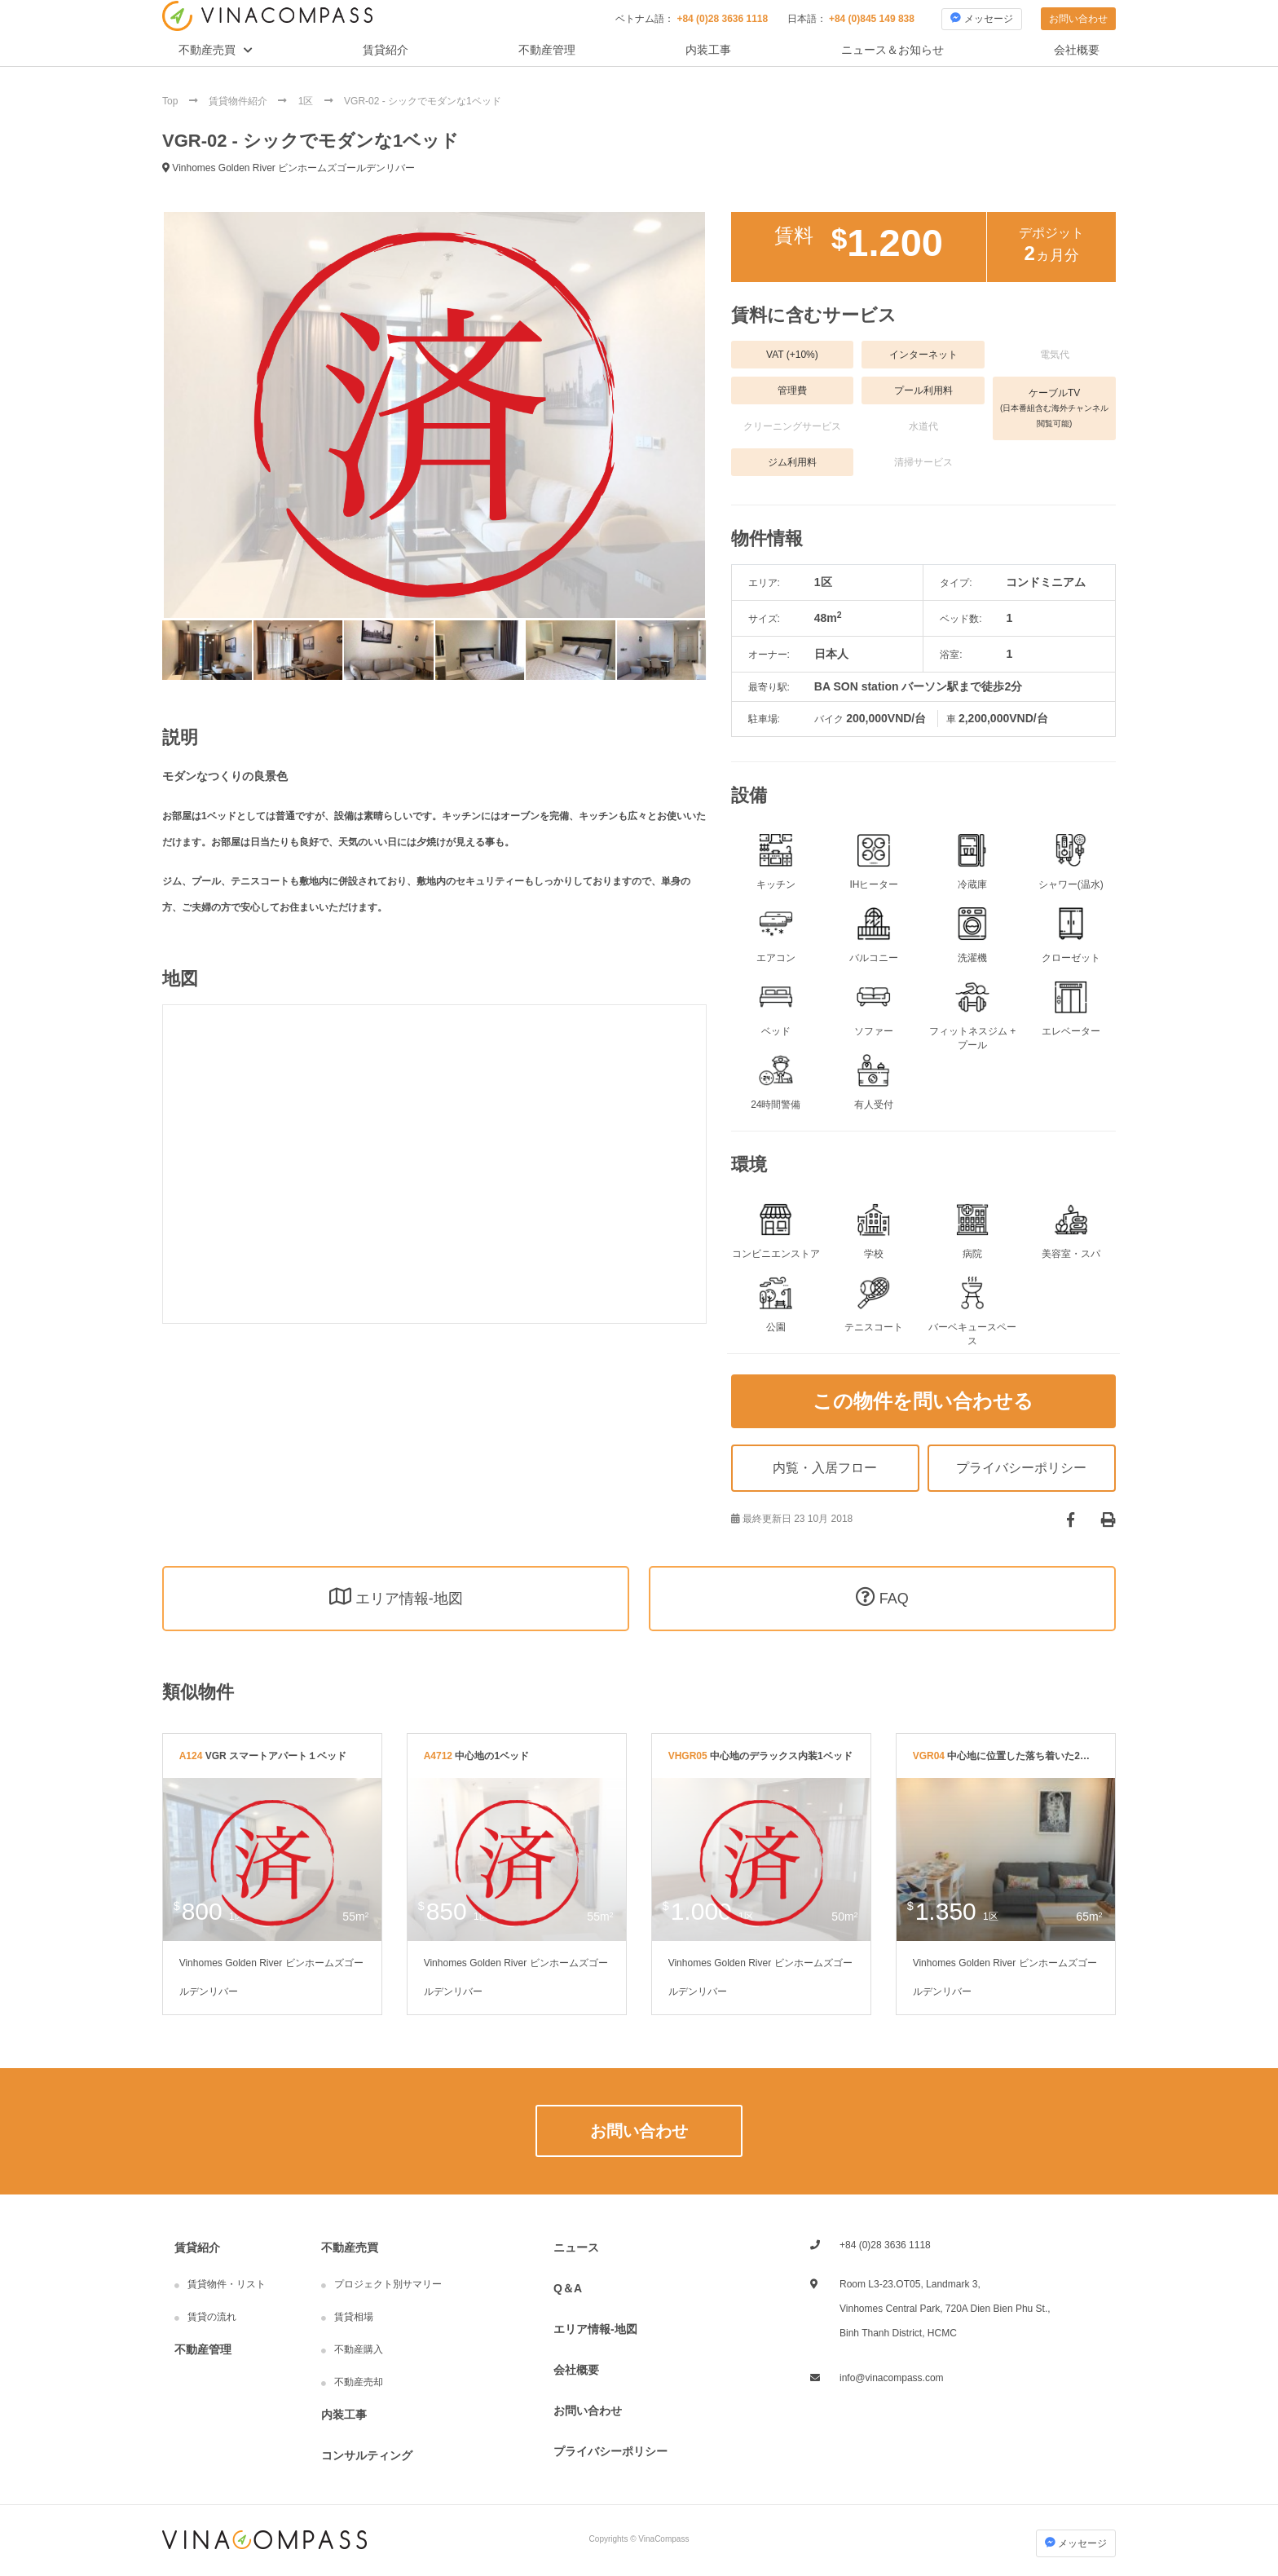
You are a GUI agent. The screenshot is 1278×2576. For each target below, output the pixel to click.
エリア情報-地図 (595, 2329)
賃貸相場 (353, 2316)
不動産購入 (358, 2349)
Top (171, 101)
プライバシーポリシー (610, 2451)
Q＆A (567, 2288)
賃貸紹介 (385, 49)
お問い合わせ (1078, 18)
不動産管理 (546, 49)
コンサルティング (366, 2455)
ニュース (576, 2247)
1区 (307, 101)
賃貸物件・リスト (226, 2284)
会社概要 (1077, 49)
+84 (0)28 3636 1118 (722, 18)
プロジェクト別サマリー (388, 2284)
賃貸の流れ (211, 2316)
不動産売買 (207, 49)
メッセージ (981, 18)
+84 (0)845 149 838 (871, 18)
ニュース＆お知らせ (892, 49)
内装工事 (708, 49)
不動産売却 (358, 2382)
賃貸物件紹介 (239, 101)
